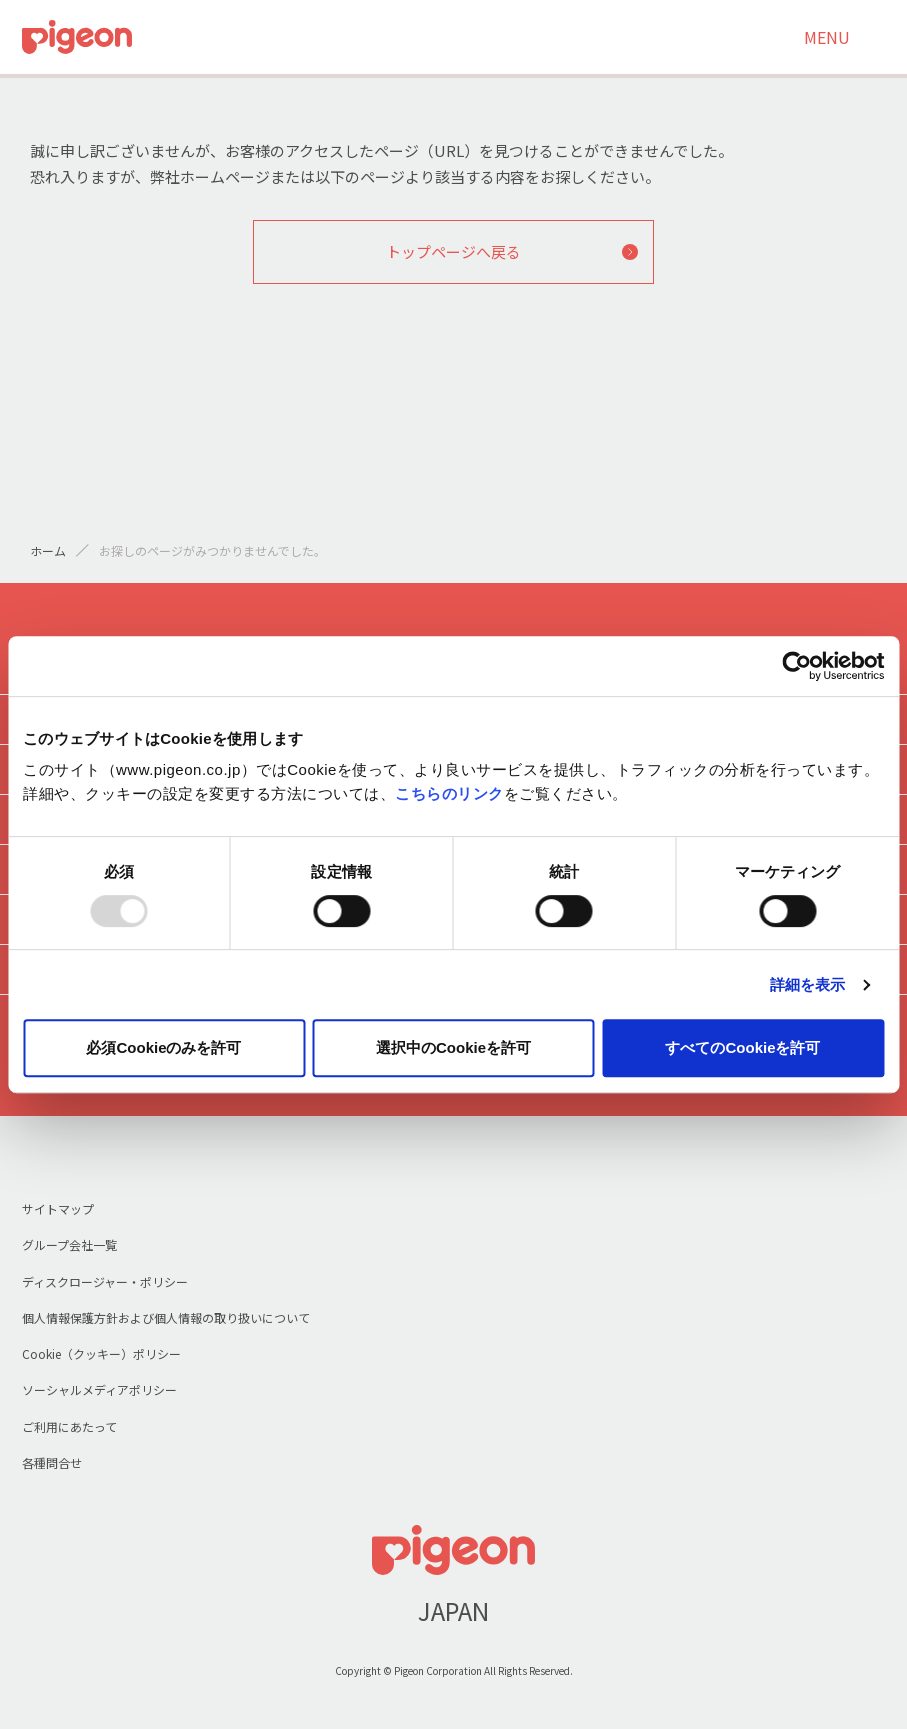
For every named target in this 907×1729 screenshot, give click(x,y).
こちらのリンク (449, 793)
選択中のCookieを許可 (453, 1047)
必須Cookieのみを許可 (163, 1047)
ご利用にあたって (69, 1426)
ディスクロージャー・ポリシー (105, 1281)
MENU (827, 37)
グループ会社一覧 (69, 1244)
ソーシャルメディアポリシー (99, 1389)
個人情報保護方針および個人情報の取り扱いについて (166, 1317)
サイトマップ (58, 1208)
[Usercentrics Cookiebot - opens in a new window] (796, 666)
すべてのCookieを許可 (742, 1047)
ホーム (48, 550)
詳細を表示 (808, 984)
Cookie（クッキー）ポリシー (101, 1353)
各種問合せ (52, 1462)
